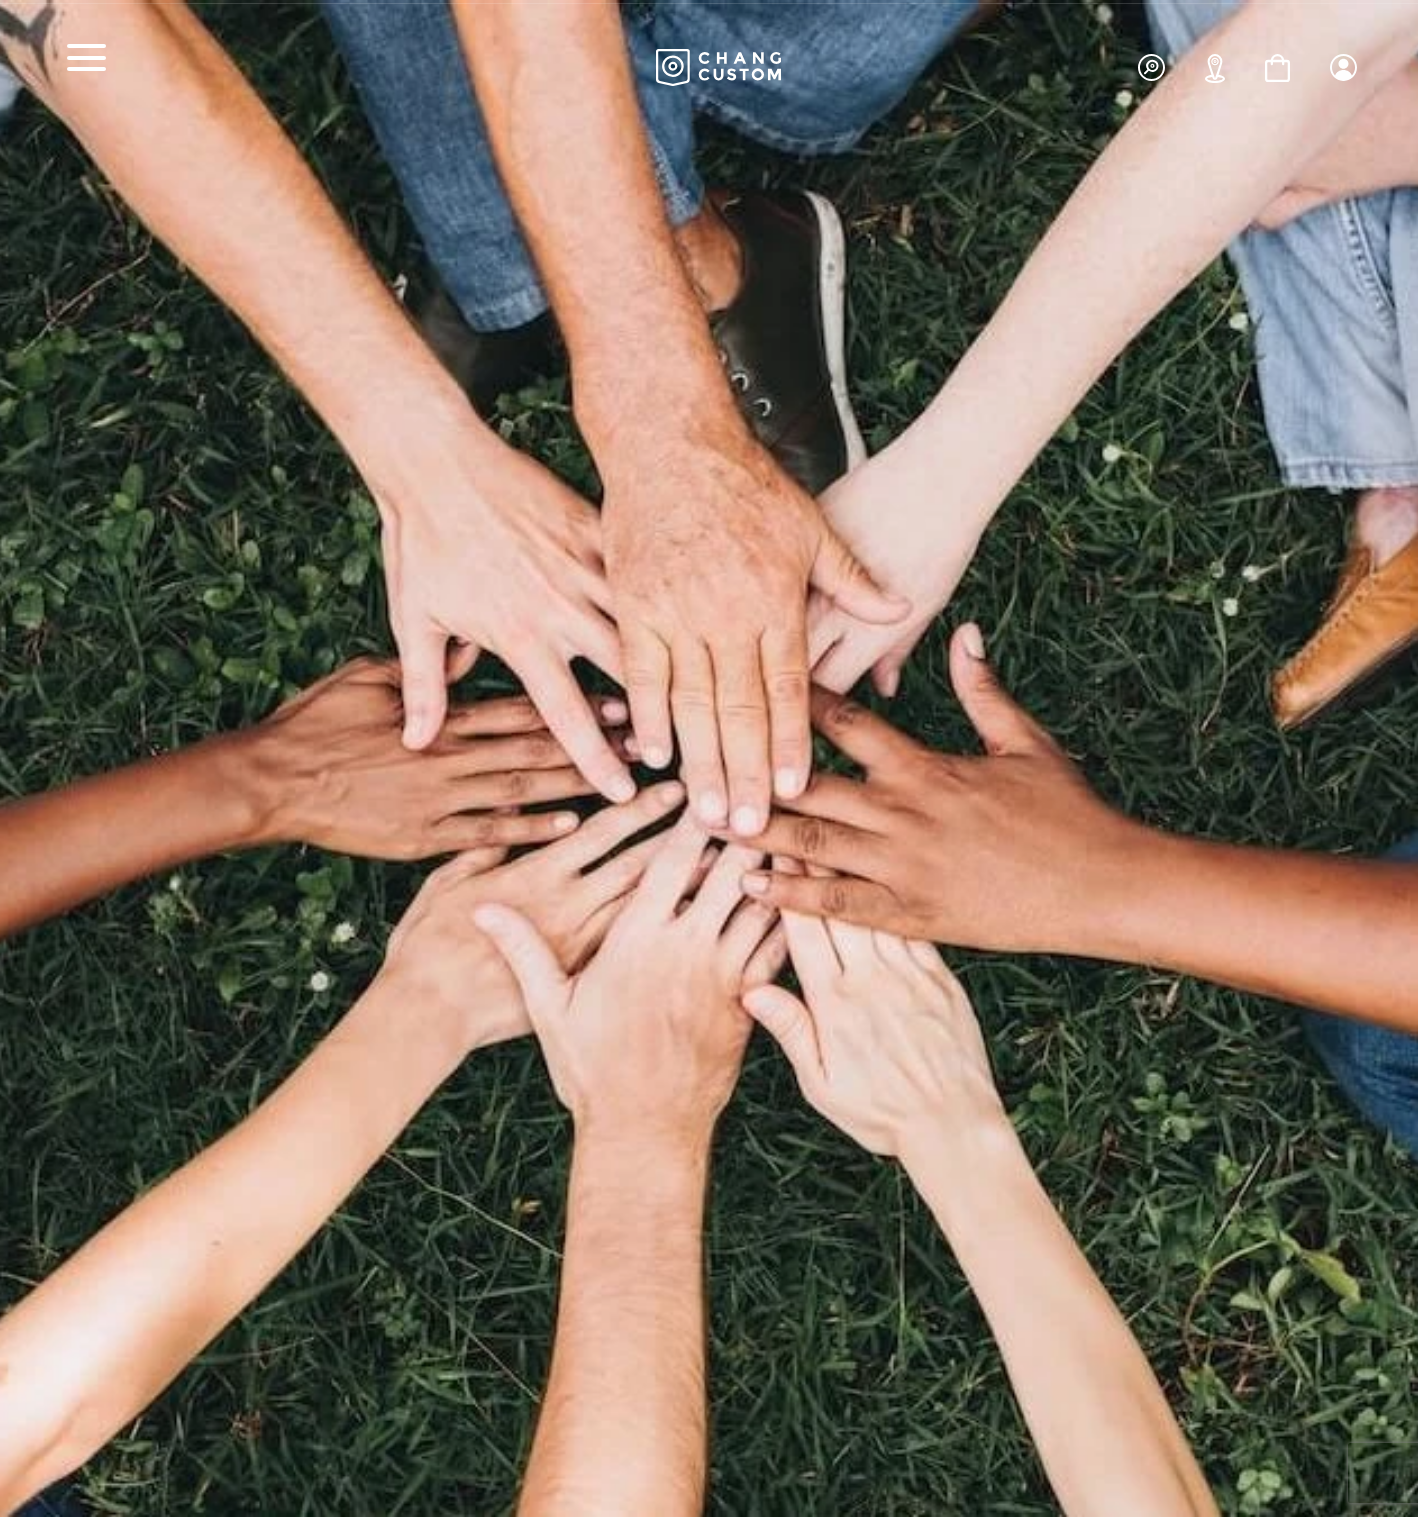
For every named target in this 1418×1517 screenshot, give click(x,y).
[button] (1343, 61)
